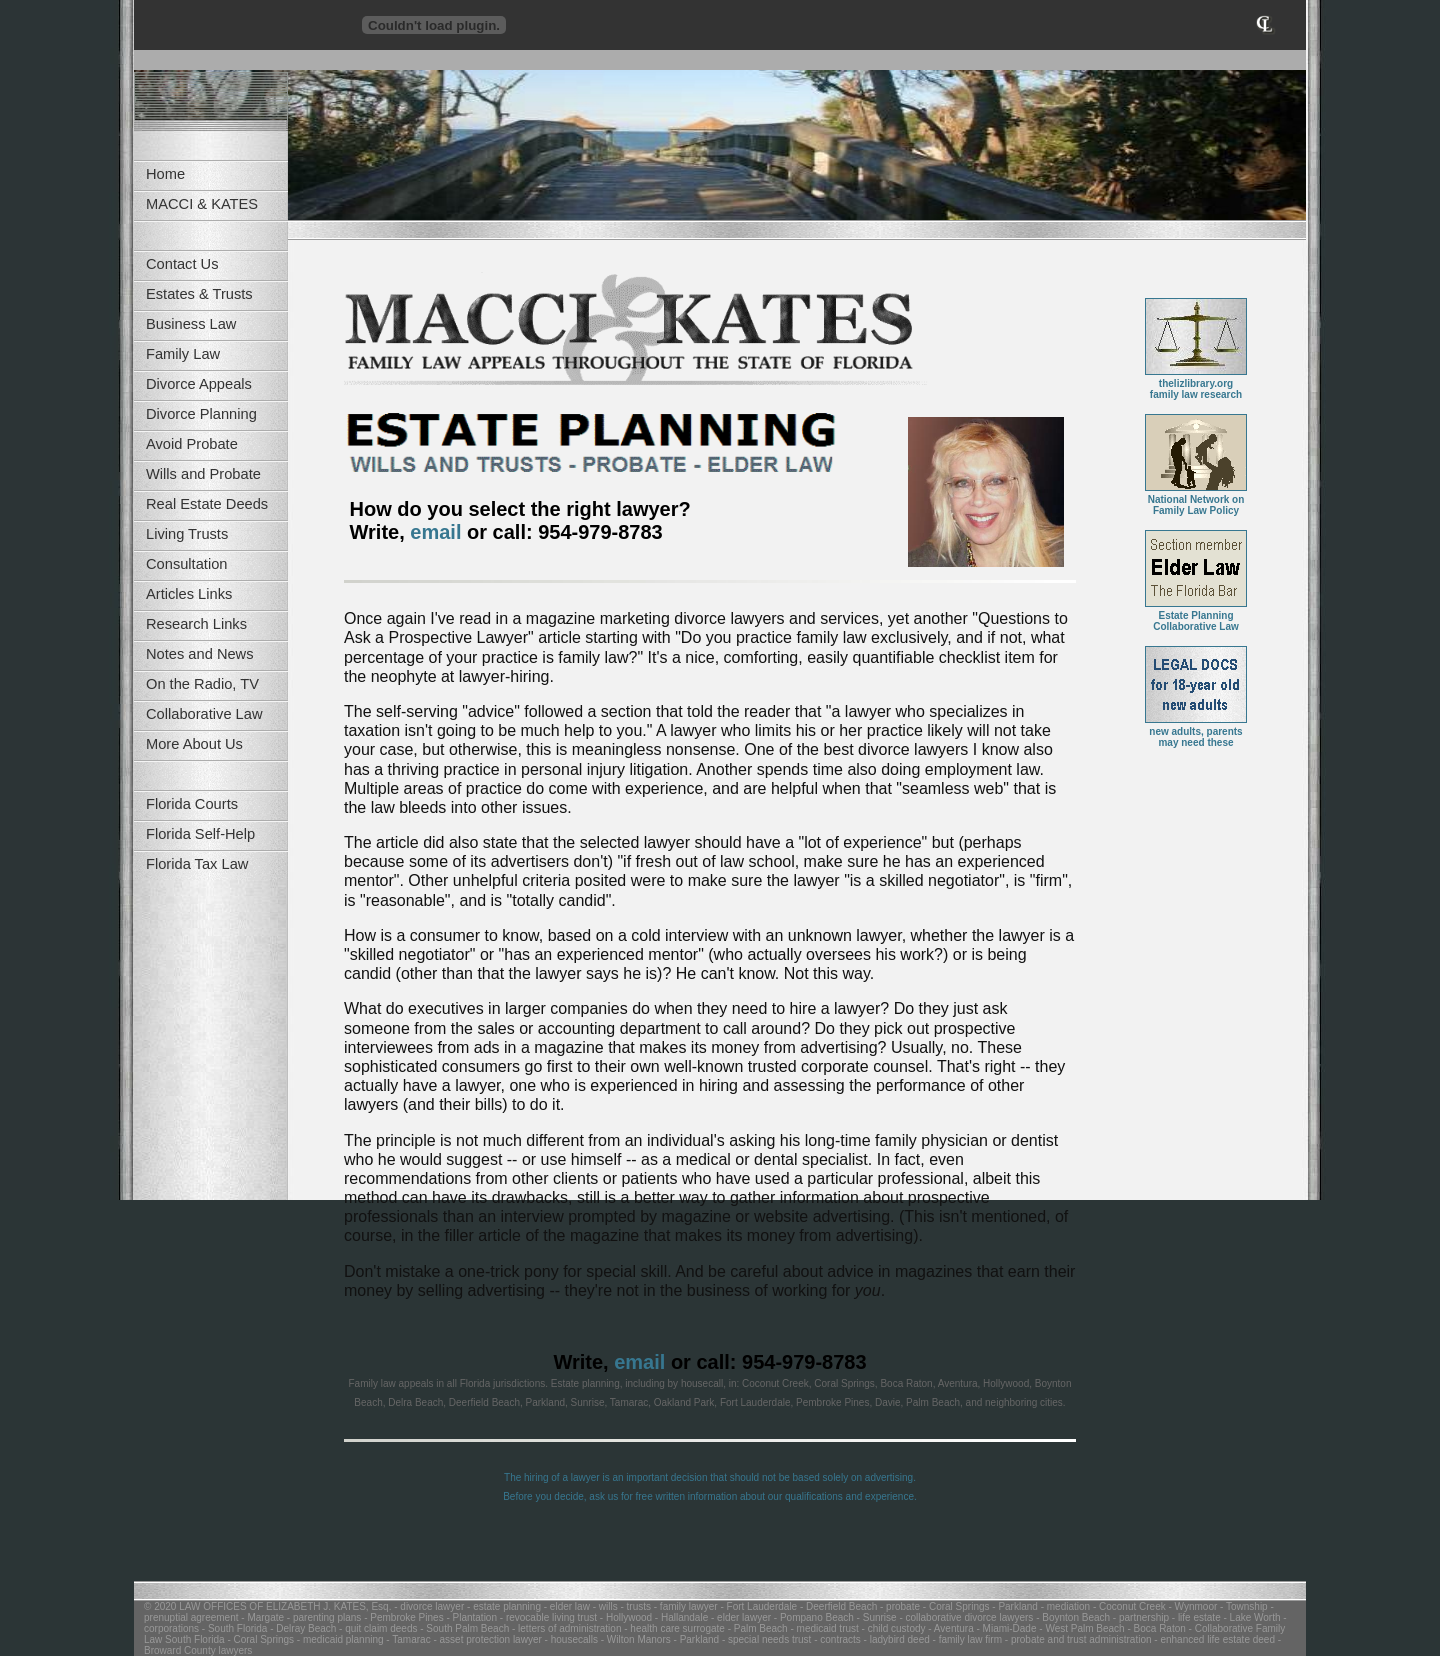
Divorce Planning (201, 414)
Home (165, 174)
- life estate (1195, 1617)
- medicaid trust (823, 1628)
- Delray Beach (301, 1628)
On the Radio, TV (202, 684)
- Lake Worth (1251, 1617)
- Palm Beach (756, 1628)
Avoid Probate (192, 444)
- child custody (892, 1628)
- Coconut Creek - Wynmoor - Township (1179, 1606)
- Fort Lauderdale (758, 1606)
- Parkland (1014, 1606)
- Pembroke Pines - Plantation (429, 1617)
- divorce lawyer (427, 1606)
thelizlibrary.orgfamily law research (1196, 384)
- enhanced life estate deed (1213, 1639)
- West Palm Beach (1081, 1628)
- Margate (262, 1617)
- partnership (1139, 1617)
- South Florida (233, 1628)
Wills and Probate (203, 474)
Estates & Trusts (199, 294)
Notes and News (200, 654)
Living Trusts (187, 534)
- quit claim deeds (376, 1628)
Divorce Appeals (199, 384)
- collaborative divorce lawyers (965, 1617)
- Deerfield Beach (837, 1606)
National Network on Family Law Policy (1196, 500)
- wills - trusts (620, 1606)
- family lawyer (684, 1606)
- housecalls (570, 1639)
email (435, 532)
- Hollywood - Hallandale (652, 1617)
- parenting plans (322, 1617)
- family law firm (966, 1639)
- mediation (1064, 1606)
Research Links (196, 624)
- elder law (565, 1606)
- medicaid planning (339, 1639)
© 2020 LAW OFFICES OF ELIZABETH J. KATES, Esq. (267, 1606)
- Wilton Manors (634, 1639)
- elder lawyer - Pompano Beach (781, 1617)
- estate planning (502, 1606)
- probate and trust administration (1077, 1639)
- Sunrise (875, 1617)
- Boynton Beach (1071, 1617)
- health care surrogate (672, 1628)
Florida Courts (192, 804)
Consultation (186, 564)
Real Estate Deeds (207, 504)
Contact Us (182, 264)
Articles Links (189, 594)
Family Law (183, 354)
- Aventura (950, 1628)
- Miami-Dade (1005, 1628)
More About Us (194, 744)
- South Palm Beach (463, 1628)
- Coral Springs (954, 1606)
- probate (898, 1606)
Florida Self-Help (200, 834)
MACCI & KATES (202, 204)
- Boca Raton (1155, 1628)
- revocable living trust (547, 1617)
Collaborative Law (204, 714)
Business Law (191, 324)
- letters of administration (565, 1628)
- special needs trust (765, 1639)
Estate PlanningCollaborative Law (1196, 616)
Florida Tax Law (197, 864)
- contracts (835, 1639)
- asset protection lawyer (486, 1639)
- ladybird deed (895, 1639)
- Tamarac (407, 1639)
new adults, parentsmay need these (1196, 732)
